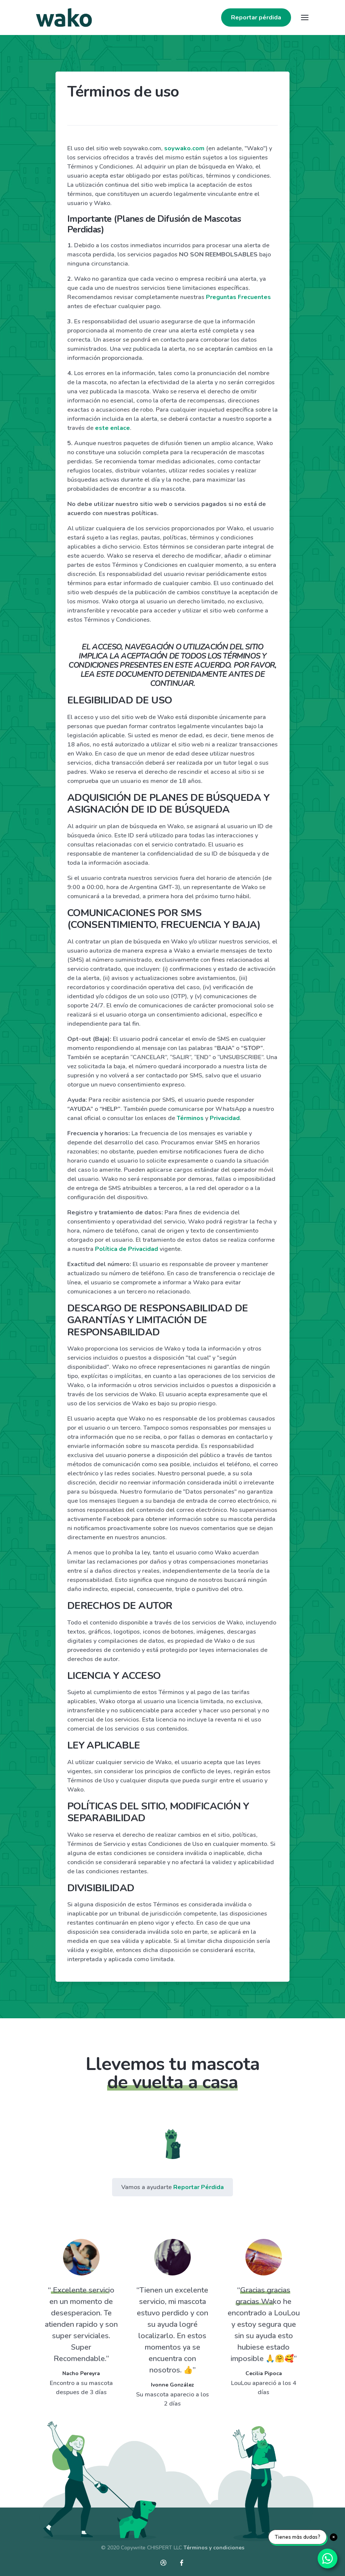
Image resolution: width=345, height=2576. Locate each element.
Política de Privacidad (126, 1249)
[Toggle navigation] (304, 17)
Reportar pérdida (256, 17)
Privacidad (225, 1118)
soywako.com (184, 148)
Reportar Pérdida (198, 2187)
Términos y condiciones (214, 2547)
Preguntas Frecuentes (238, 297)
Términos (190, 1118)
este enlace (112, 428)
